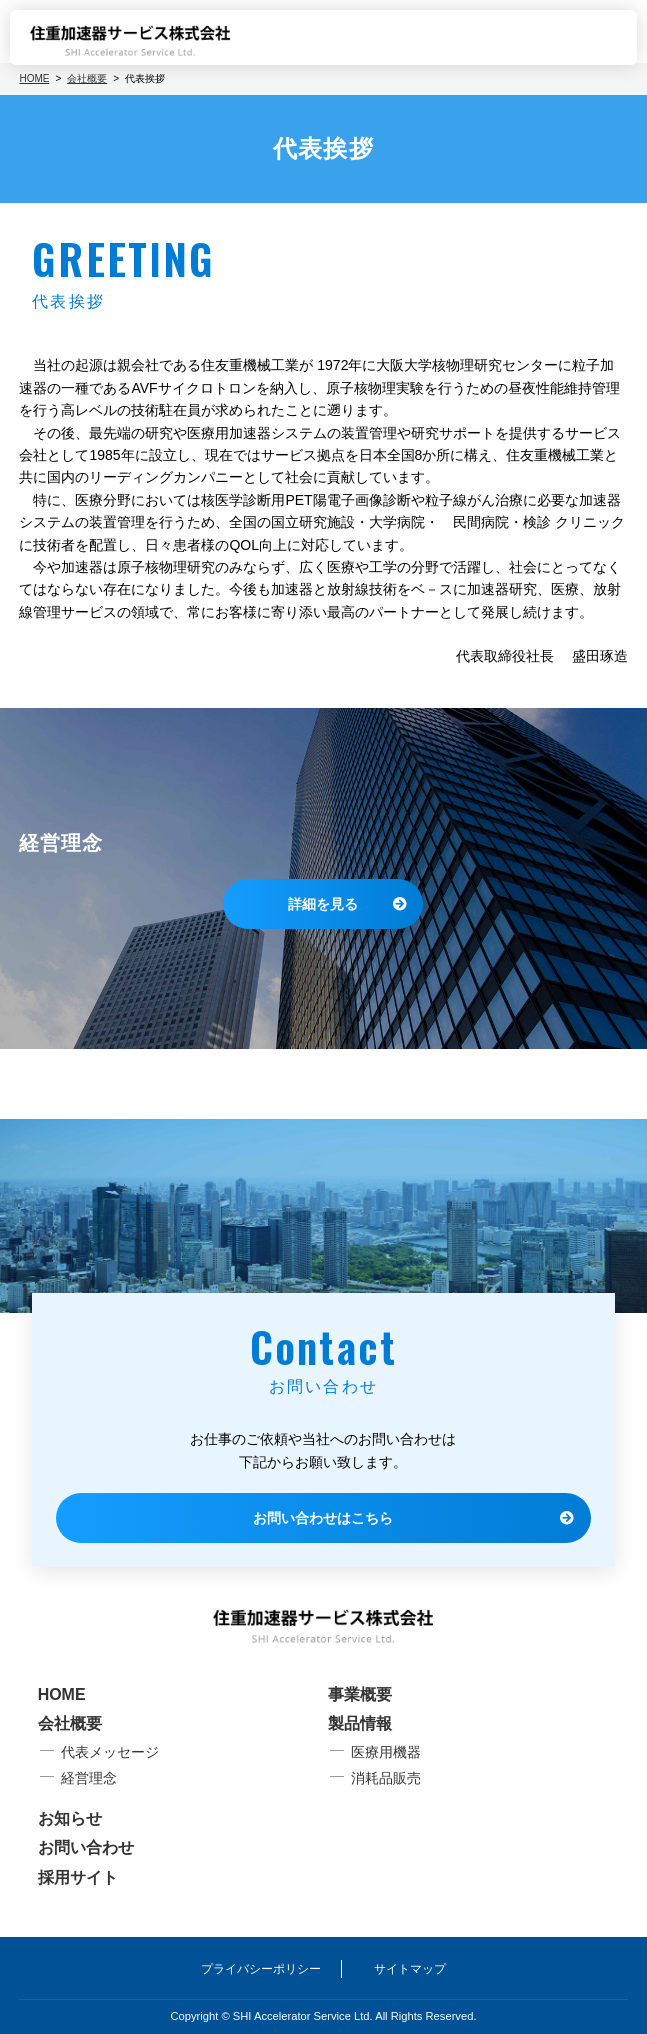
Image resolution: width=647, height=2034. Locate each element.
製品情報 (360, 1723)
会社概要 (70, 1723)
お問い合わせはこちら (323, 1518)
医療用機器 (386, 1752)
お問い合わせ (86, 1847)
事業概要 (360, 1694)
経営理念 (89, 1778)
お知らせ (70, 1818)
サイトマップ (410, 1969)
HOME (62, 1694)
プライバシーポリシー (261, 1969)
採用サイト (78, 1877)
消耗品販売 (386, 1778)
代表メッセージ (110, 1752)
